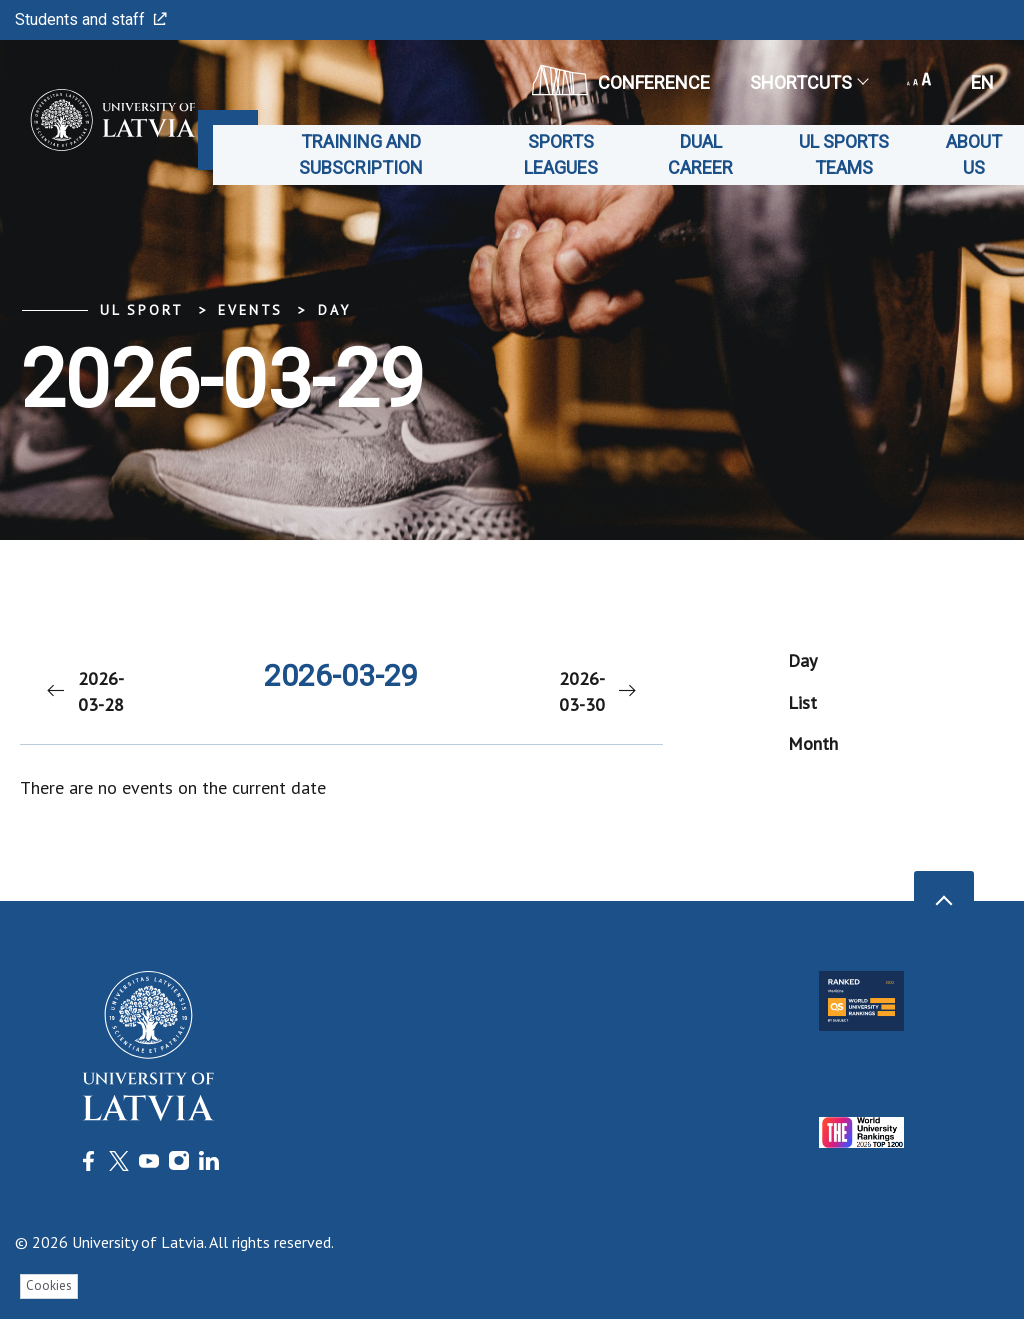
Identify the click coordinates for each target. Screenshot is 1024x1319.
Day (334, 310)
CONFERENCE (621, 80)
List (802, 702)
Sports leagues (561, 154)
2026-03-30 (599, 691)
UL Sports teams (844, 154)
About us (974, 154)
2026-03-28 (84, 691)
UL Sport (141, 310)
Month (813, 743)
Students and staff (91, 19)
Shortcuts (808, 82)
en (982, 82)
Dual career (700, 154)
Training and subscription (361, 154)
